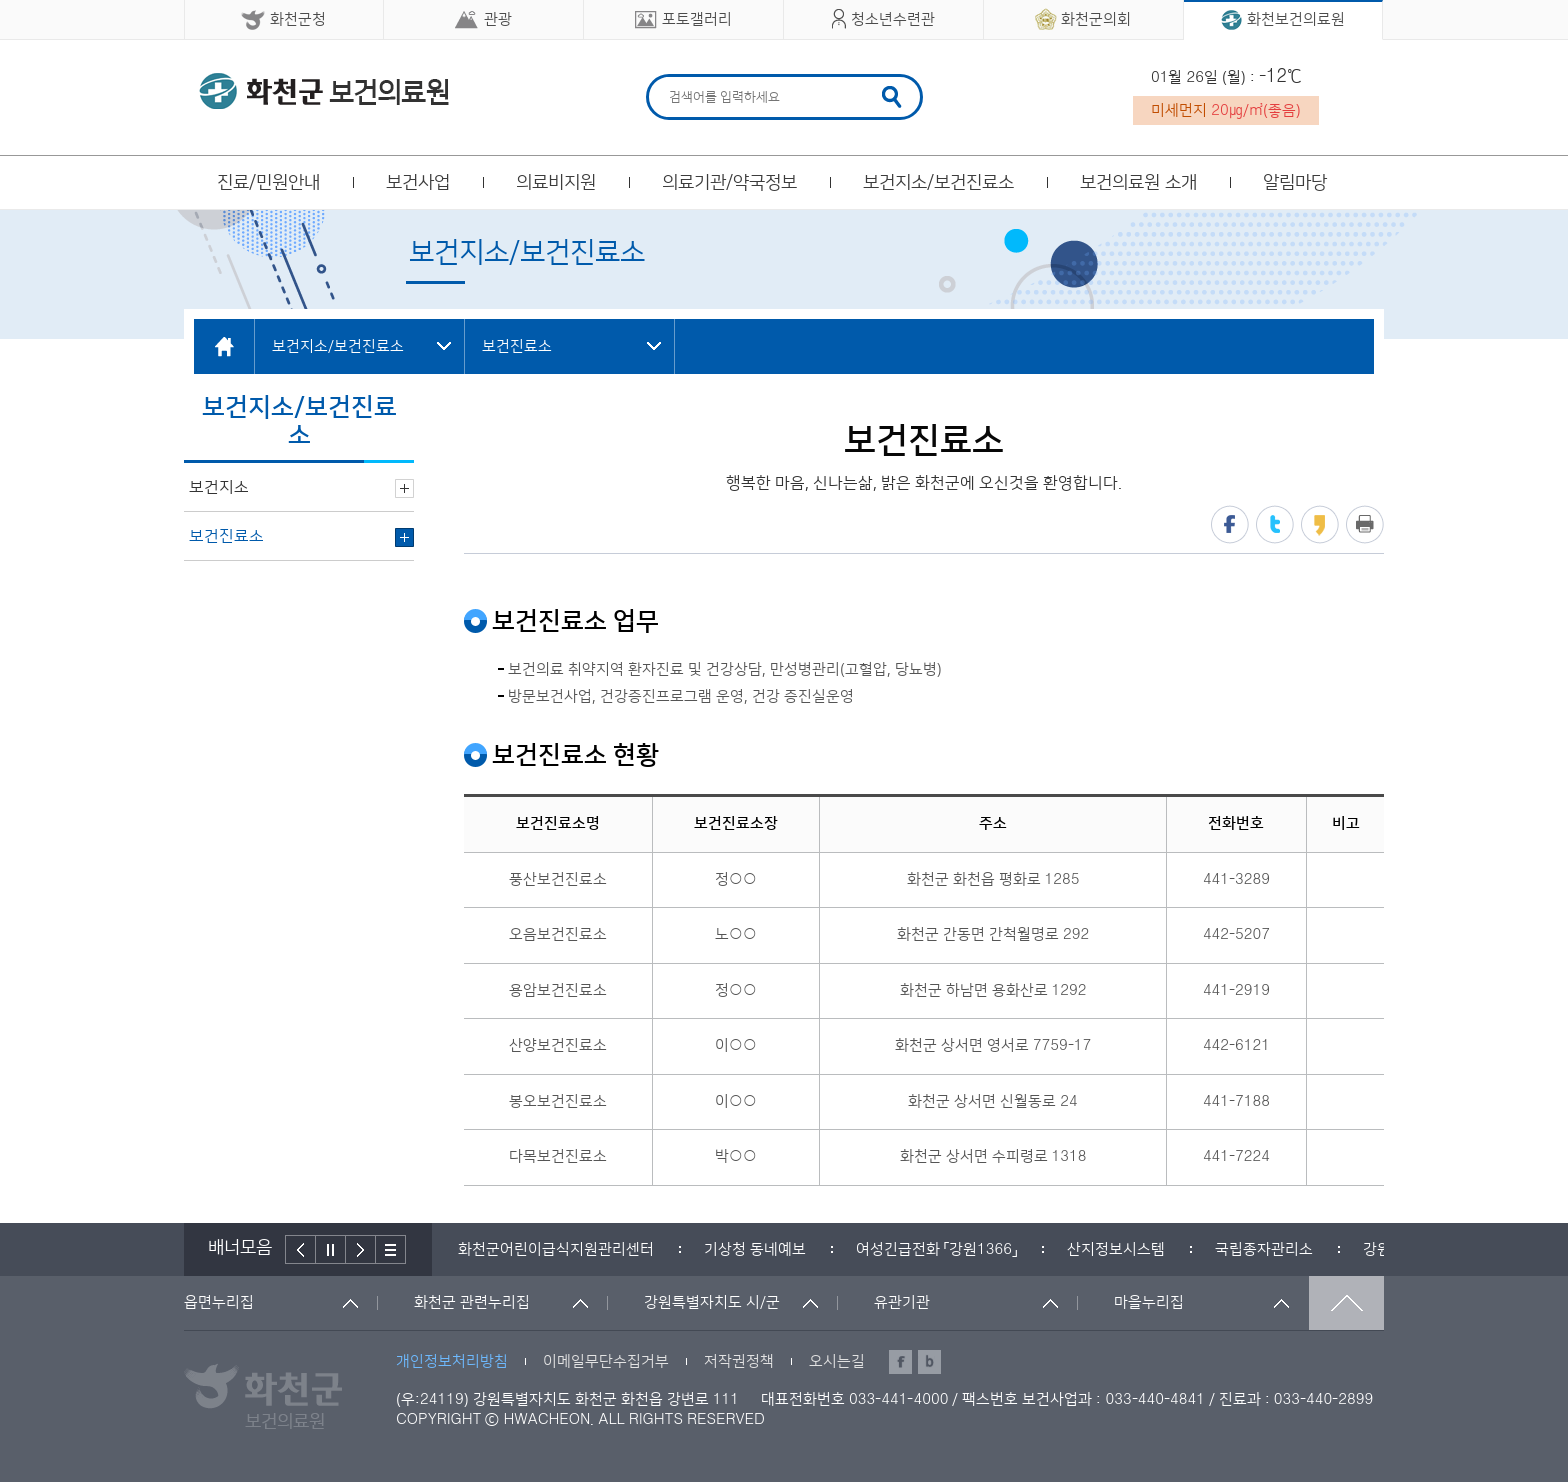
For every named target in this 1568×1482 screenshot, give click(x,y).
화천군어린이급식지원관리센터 (556, 1249)
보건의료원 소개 (1138, 183)
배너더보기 (391, 1249)
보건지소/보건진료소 (938, 183)
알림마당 (1295, 183)
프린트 (1365, 524)
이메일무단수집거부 (606, 1361)
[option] (556, 1249)
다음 (361, 1249)
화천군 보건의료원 (324, 91)
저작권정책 (739, 1361)
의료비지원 (556, 183)
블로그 (929, 1362)
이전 (300, 1249)
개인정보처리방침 (452, 1361)
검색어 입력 (666, 77)
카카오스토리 (1320, 524)
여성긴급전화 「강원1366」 (936, 1249)
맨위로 (1346, 1303)
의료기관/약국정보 (729, 183)
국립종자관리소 (1264, 1249)
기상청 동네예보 (755, 1249)
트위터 (1275, 524)
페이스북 (1230, 524)
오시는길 (837, 1361)
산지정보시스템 (1116, 1249)
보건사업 (418, 183)
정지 (331, 1249)
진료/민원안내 (268, 183)
